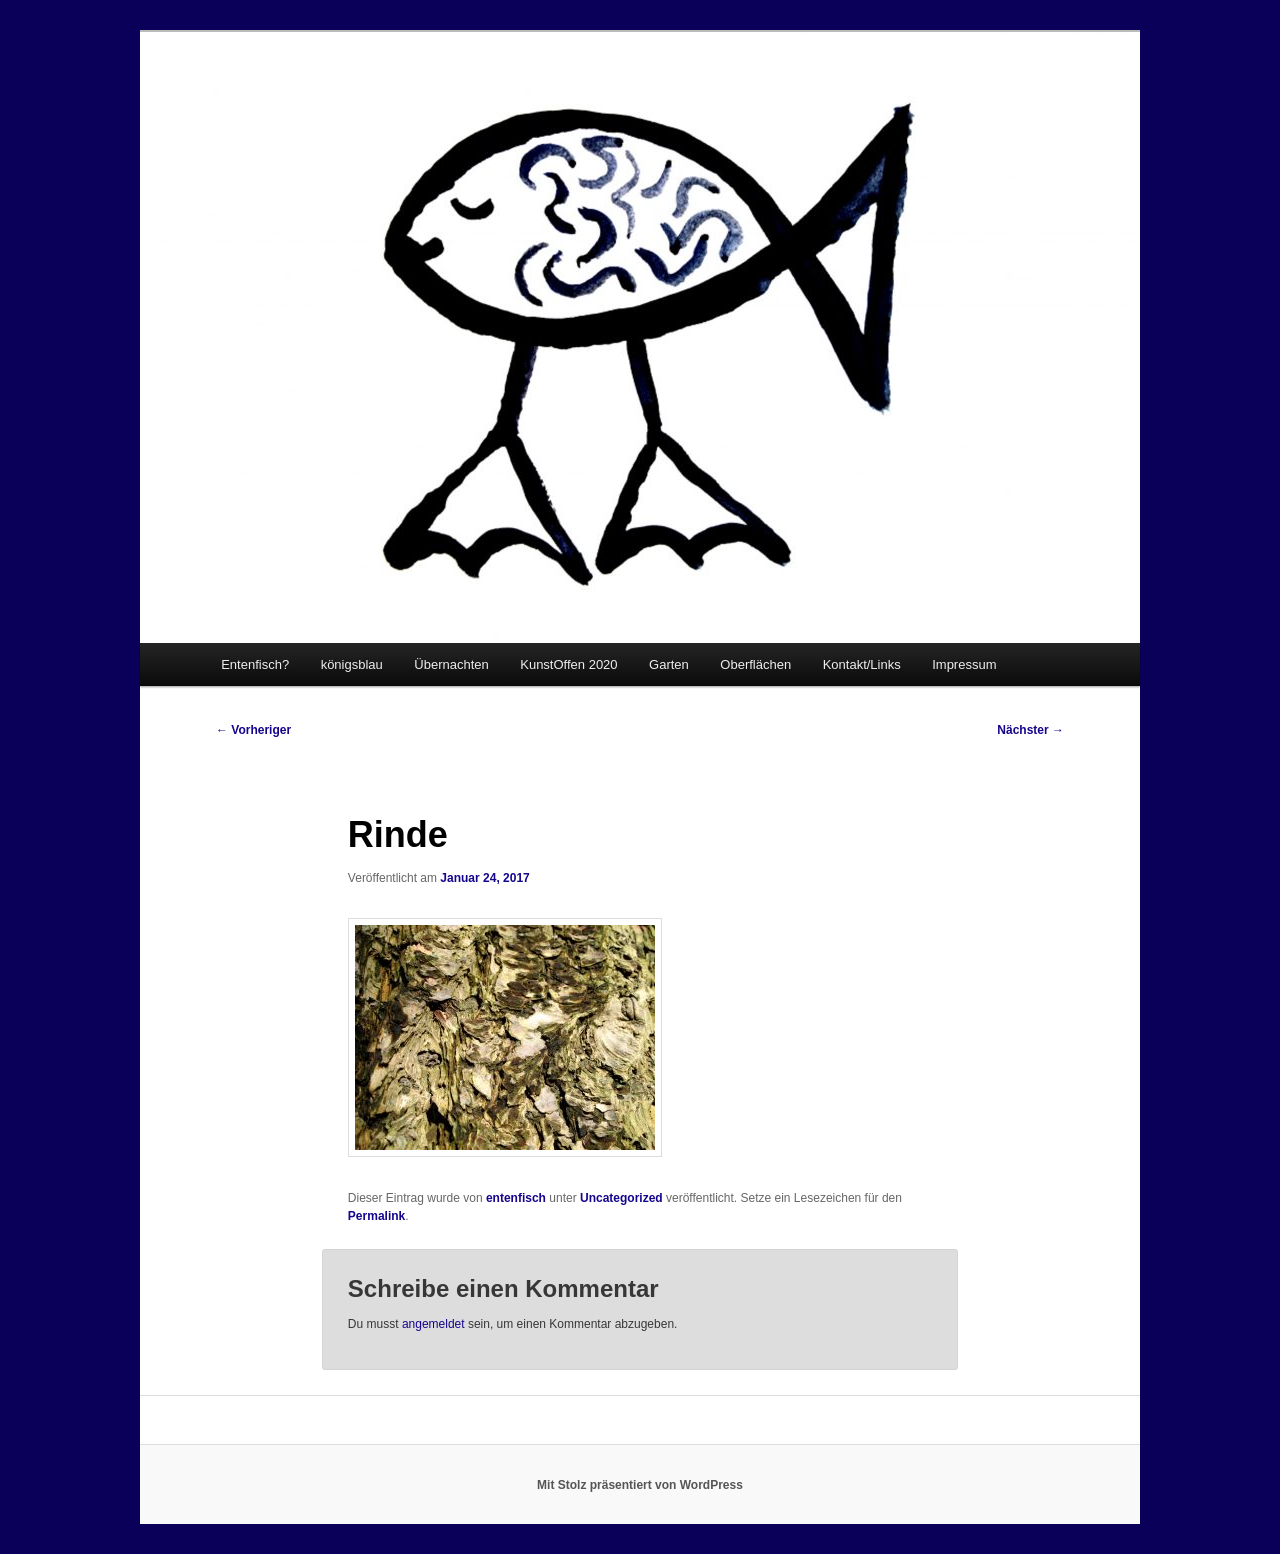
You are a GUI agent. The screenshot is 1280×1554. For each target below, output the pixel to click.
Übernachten (451, 664)
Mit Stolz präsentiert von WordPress (640, 1485)
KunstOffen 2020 (568, 664)
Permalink (376, 1216)
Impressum (964, 664)
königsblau (352, 664)
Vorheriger (253, 730)
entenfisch (516, 1198)
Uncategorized (621, 1198)
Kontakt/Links (862, 664)
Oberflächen (755, 664)
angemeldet (433, 1324)
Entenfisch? (255, 664)
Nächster (1030, 730)
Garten (669, 664)
